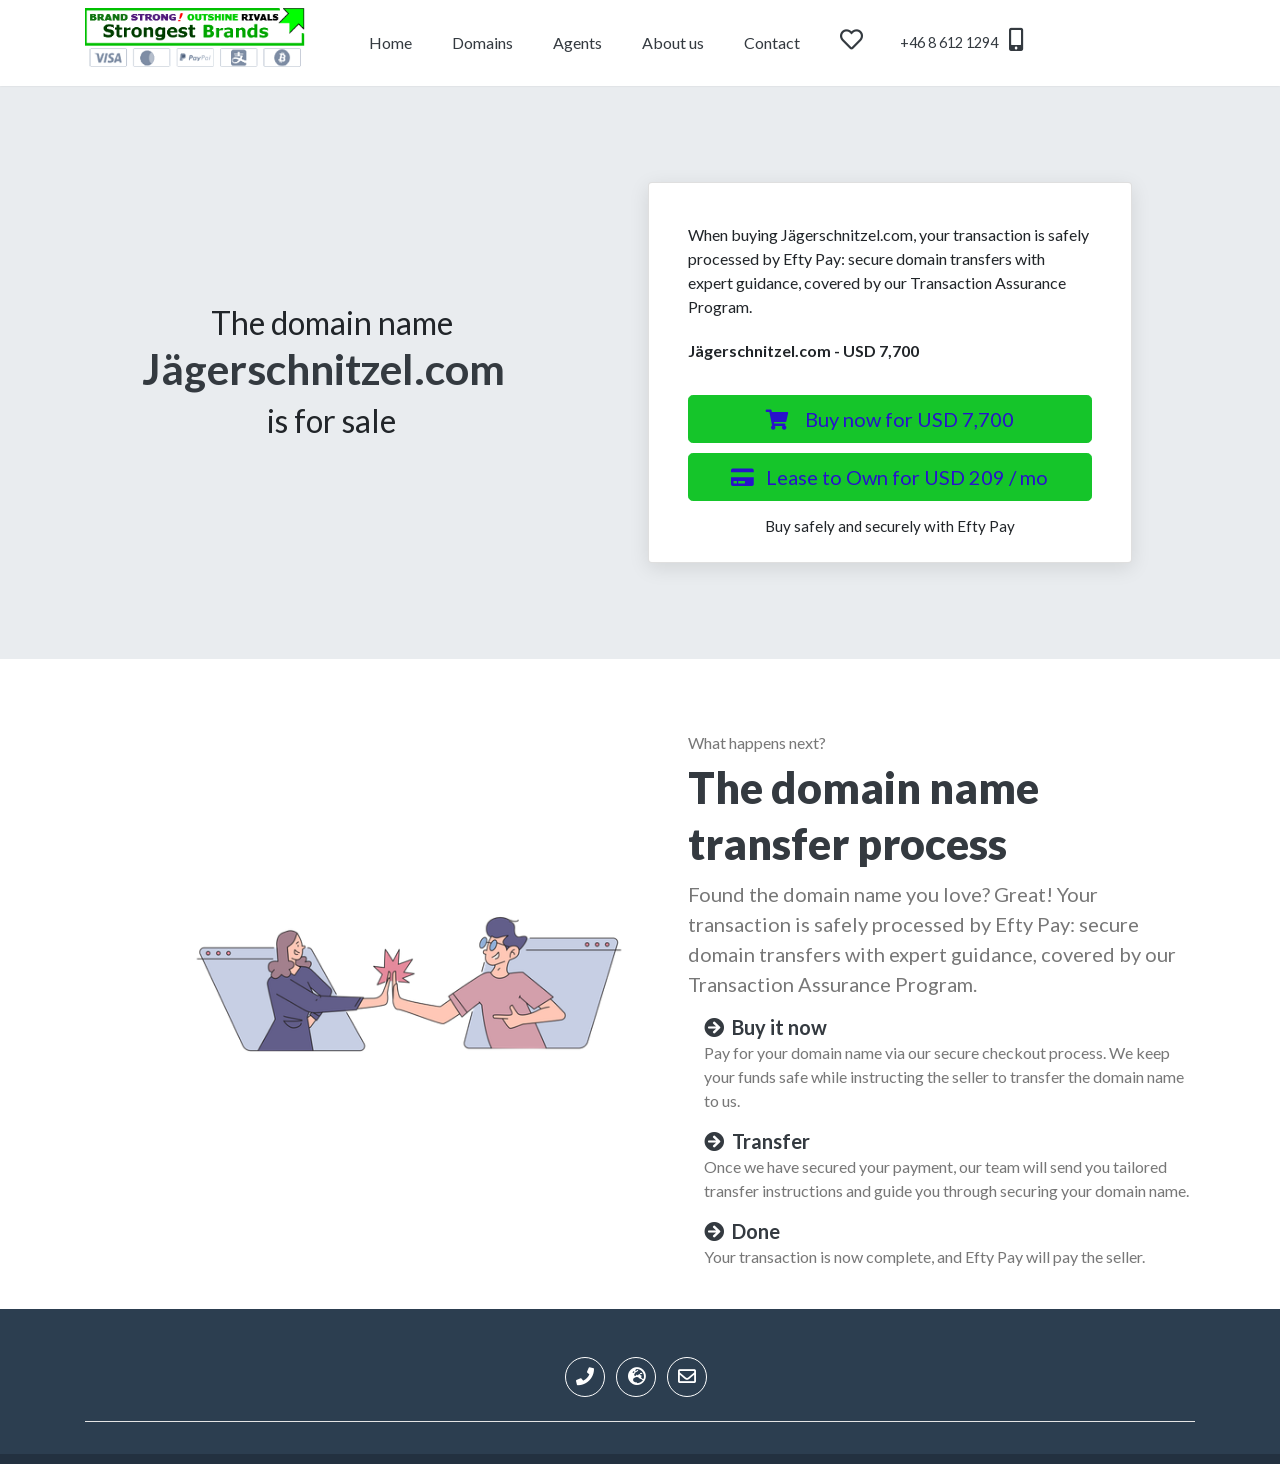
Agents (577, 42)
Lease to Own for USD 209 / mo (889, 477)
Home (390, 42)
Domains (482, 42)
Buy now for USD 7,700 (890, 419)
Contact (772, 42)
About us (673, 42)
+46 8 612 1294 (961, 39)
